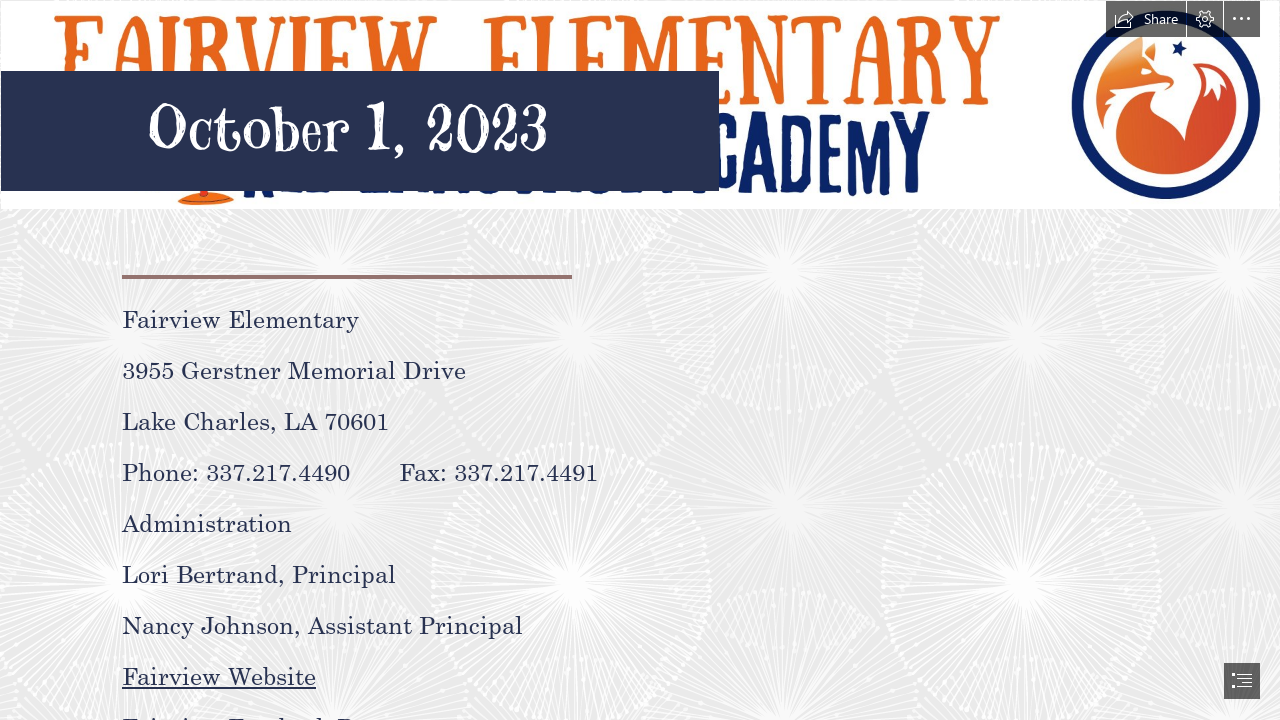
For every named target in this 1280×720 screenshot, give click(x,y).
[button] (1146, 19)
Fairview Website (219, 675)
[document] (640, 360)
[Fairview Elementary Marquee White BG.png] (640, 110)
